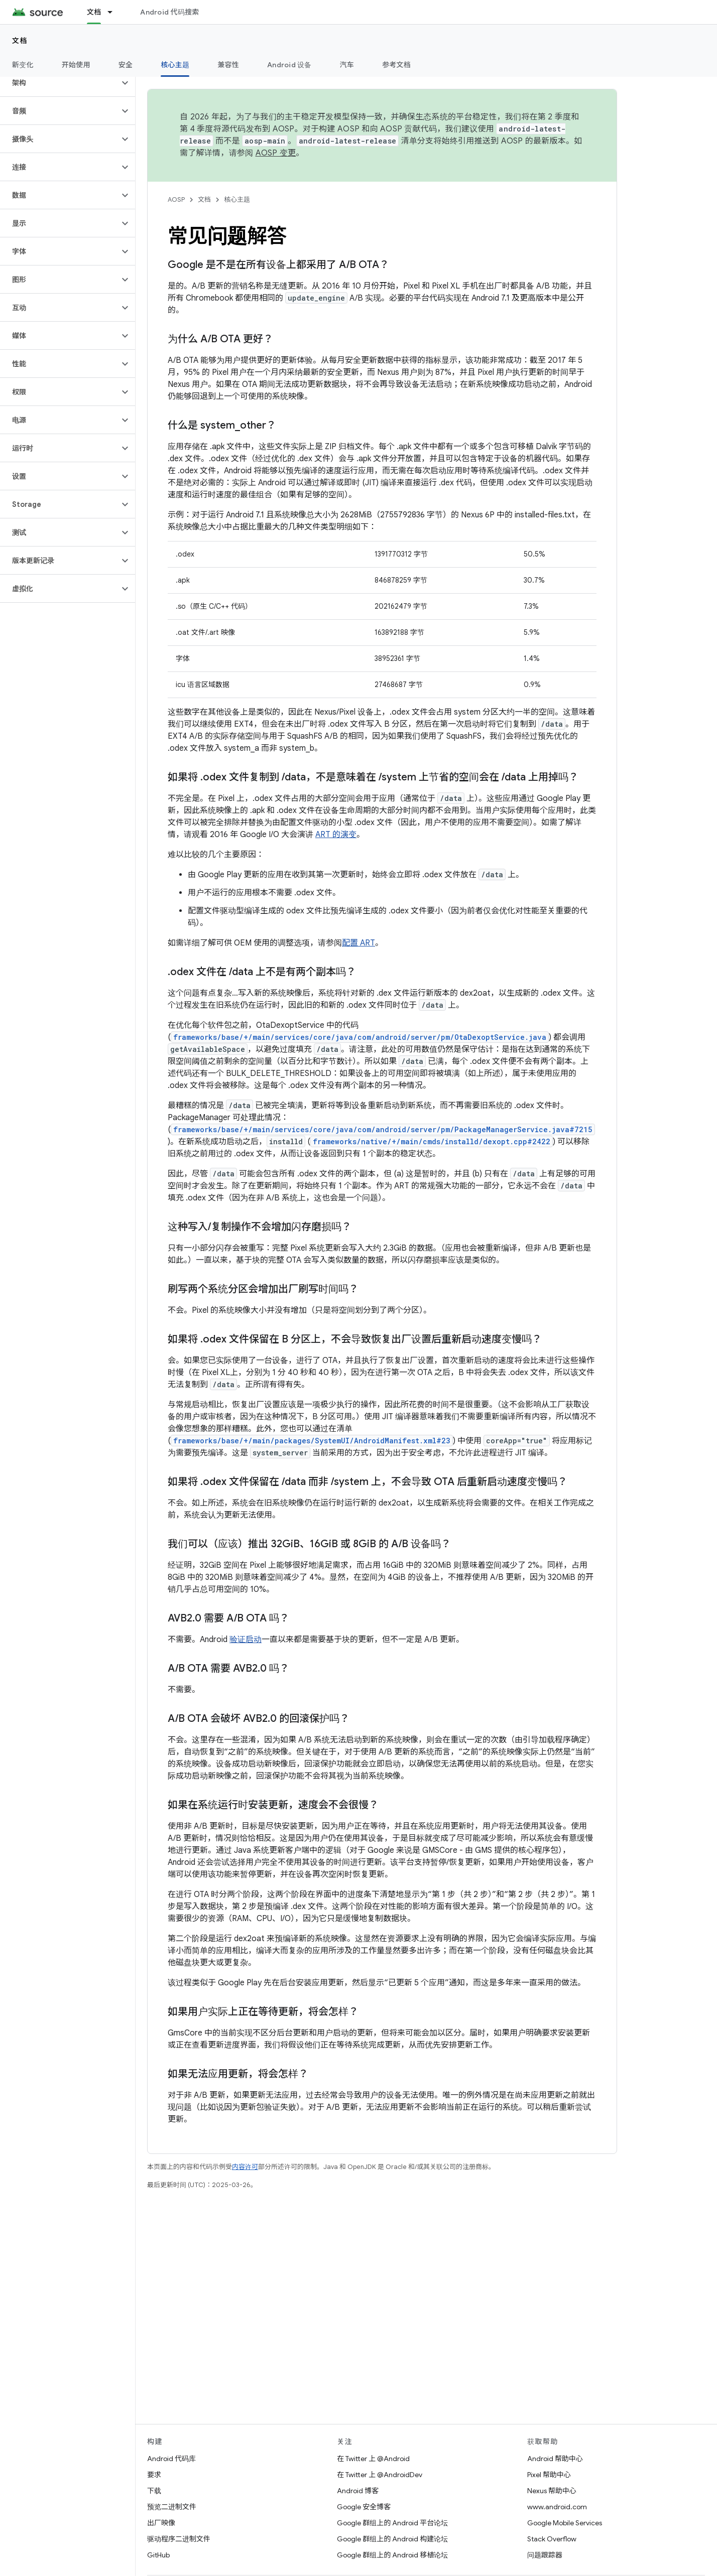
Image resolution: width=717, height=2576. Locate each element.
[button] (59, 83)
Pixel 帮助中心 (549, 2474)
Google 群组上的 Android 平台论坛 (392, 2522)
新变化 (23, 64)
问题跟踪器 (544, 2554)
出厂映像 (161, 2522)
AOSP (176, 199)
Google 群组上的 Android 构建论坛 (392, 2538)
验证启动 (245, 1640)
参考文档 (396, 64)
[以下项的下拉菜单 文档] (114, 12)
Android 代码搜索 (169, 12)
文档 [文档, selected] (94, 12)
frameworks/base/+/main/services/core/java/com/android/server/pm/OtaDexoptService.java (359, 1037)
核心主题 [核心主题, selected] (175, 64)
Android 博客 (358, 2490)
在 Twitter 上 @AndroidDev (379, 2474)
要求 (154, 2474)
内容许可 (245, 2166)
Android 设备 (289, 64)
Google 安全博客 (364, 2506)
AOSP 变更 (276, 153)
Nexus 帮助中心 (551, 2490)
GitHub (158, 2554)
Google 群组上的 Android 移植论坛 (392, 2554)
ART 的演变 (335, 835)
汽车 (347, 64)
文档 (20, 40)
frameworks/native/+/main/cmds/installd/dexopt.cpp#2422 (431, 1141)
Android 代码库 (171, 2458)
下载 (154, 2490)
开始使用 (76, 64)
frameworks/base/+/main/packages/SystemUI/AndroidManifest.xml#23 (311, 1440)
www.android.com (557, 2506)
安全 (125, 64)
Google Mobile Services (564, 2522)
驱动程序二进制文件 (178, 2538)
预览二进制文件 (171, 2506)
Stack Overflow (551, 2538)
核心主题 (237, 199)
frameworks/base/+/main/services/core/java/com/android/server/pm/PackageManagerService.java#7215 (382, 1129)
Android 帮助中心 (555, 2458)
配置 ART (358, 943)
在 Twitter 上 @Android (373, 2458)
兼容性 (228, 64)
